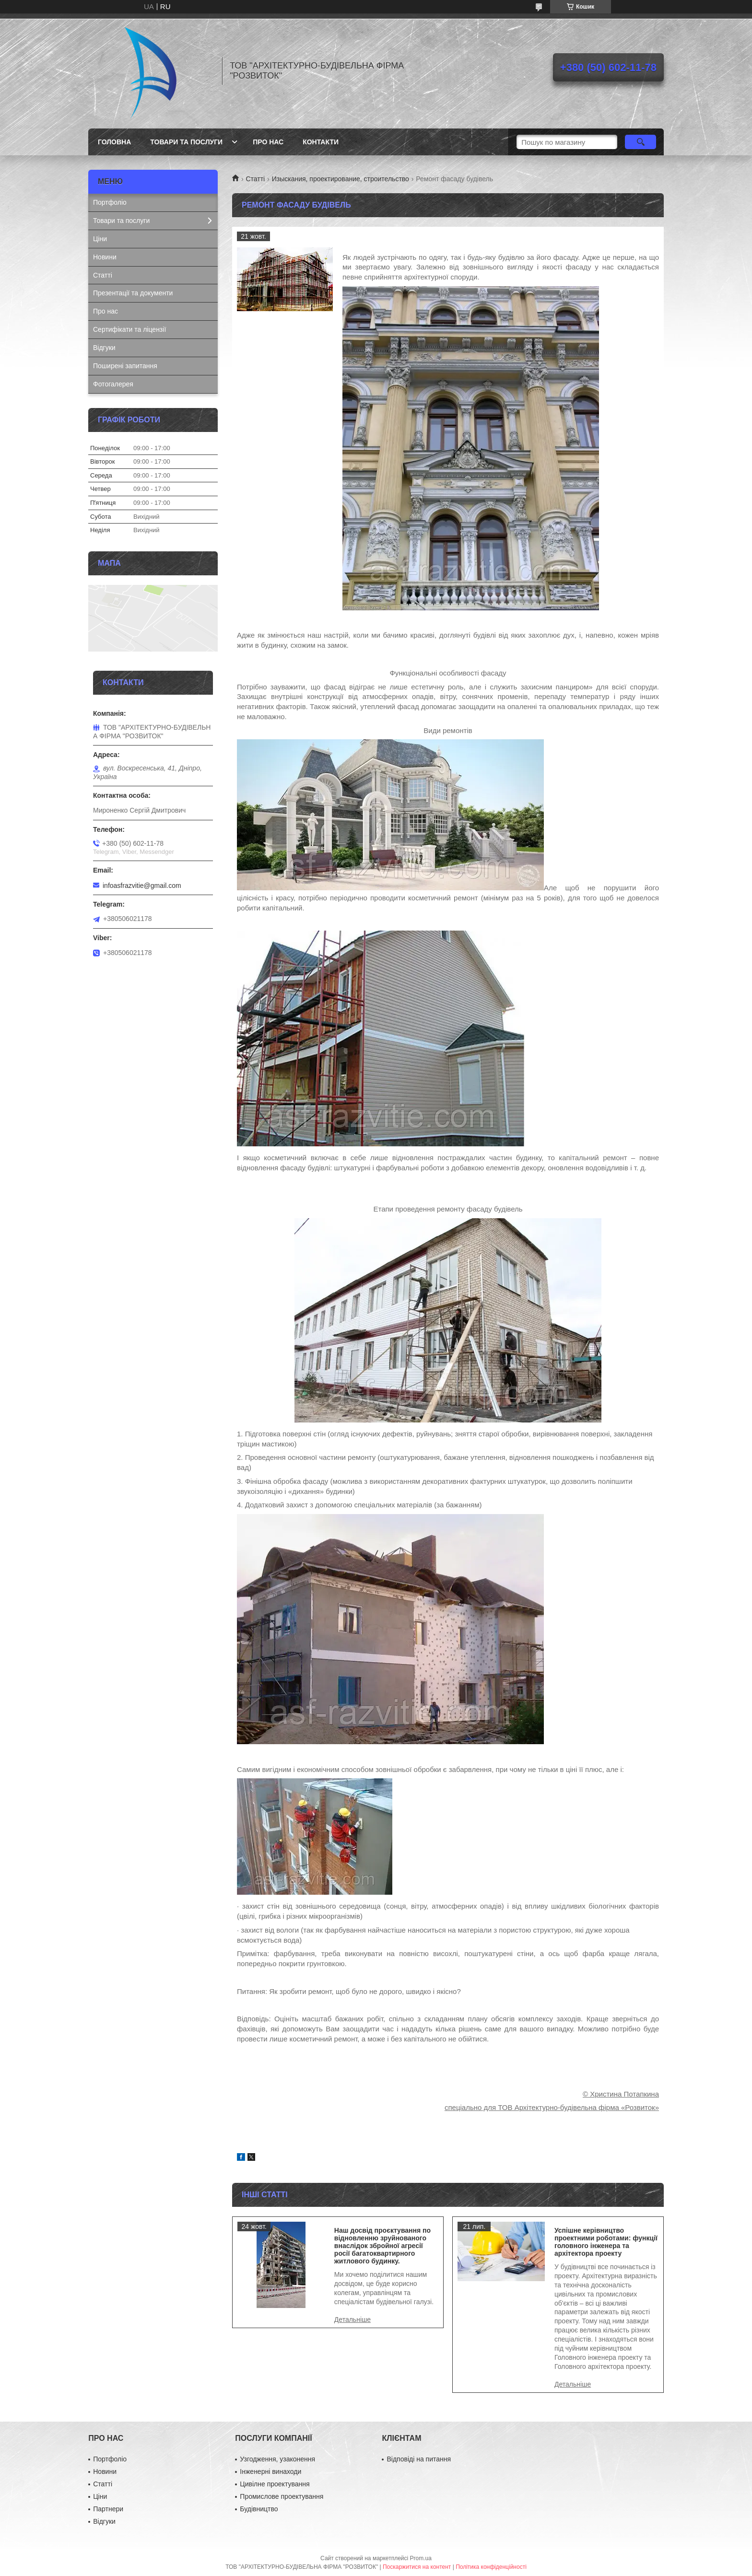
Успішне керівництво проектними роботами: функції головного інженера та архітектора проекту (606, 2241)
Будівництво (259, 2509)
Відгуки (104, 347)
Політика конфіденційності (491, 2567)
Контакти (321, 142)
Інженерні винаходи (270, 2471)
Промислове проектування (281, 2496)
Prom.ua (421, 2558)
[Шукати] (640, 142)
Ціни (100, 239)
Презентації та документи (133, 293)
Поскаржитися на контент (417, 2567)
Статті (255, 179)
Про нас (268, 142)
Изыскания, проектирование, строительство (340, 179)
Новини (105, 257)
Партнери (108, 2509)
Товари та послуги (186, 142)
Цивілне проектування (274, 2484)
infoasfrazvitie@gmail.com (142, 885)
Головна (114, 142)
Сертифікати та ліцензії (129, 329)
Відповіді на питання (419, 2459)
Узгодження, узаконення (277, 2459)
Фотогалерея (113, 384)
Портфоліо (110, 202)
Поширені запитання (125, 366)
